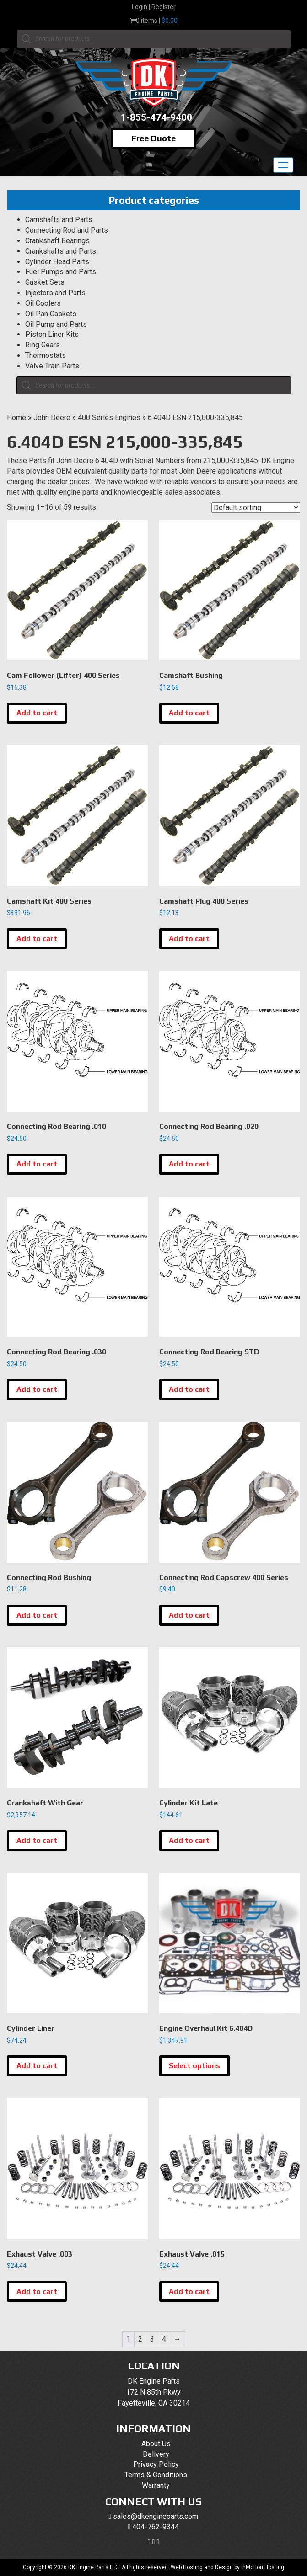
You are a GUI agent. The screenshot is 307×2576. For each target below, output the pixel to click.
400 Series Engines (109, 417)
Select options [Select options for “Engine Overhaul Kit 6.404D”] (194, 2065)
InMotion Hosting (262, 2567)
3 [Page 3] (152, 2339)
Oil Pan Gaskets (50, 313)
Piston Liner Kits (52, 334)
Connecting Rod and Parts (66, 230)
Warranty (156, 2485)
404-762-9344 (155, 2527)
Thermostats (45, 355)
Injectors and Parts (55, 292)
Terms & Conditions (155, 2474)
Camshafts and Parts (58, 219)
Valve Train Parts (52, 366)
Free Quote (153, 138)
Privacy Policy (156, 2464)
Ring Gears (42, 345)
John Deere (51, 417)
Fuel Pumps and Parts (60, 271)
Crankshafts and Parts (60, 251)
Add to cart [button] (36, 712)
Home (16, 417)
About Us (156, 2443)
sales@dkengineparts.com (155, 2516)
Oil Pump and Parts (56, 324)
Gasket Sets (45, 282)
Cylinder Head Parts (57, 261)
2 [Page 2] (140, 2339)
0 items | (154, 20)
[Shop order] (255, 507)
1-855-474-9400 (156, 117)
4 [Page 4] (164, 2339)
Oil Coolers (43, 303)
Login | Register (154, 7)
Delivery (156, 2454)
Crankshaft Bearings (57, 240)
